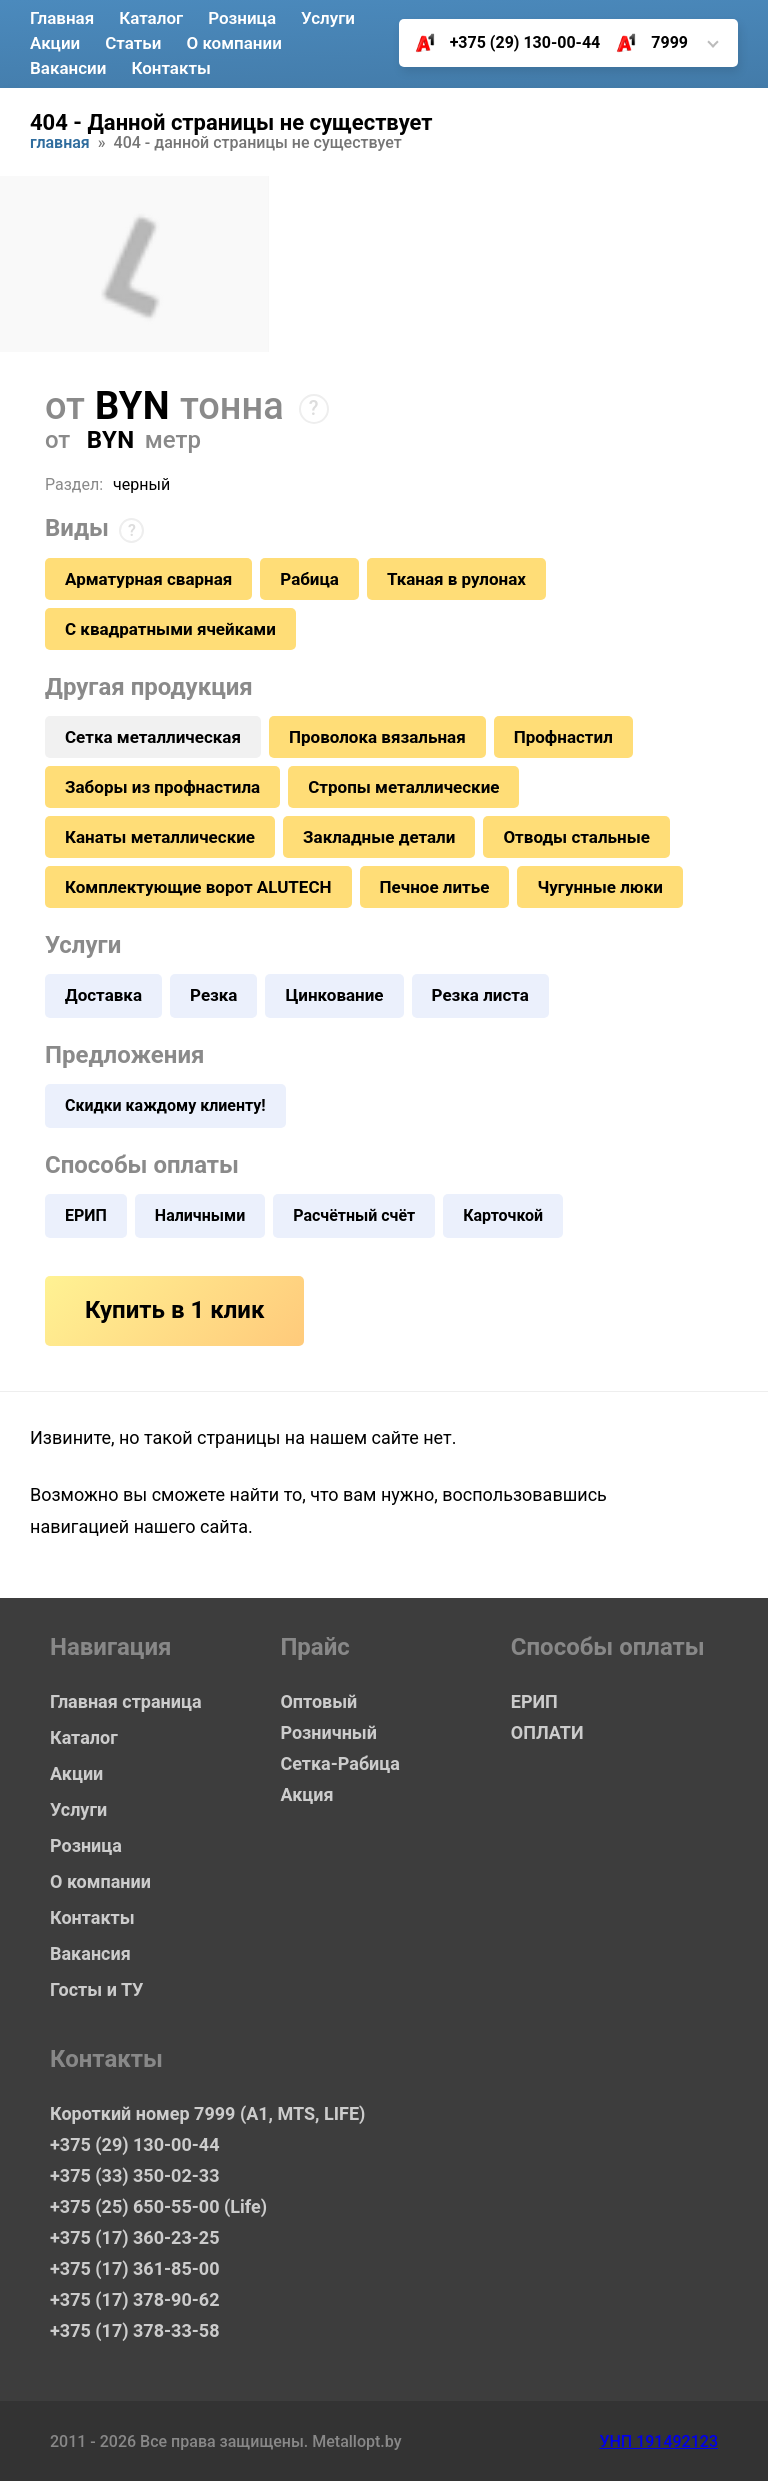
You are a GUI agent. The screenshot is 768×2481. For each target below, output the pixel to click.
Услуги (328, 18)
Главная (62, 18)
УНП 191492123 (658, 2441)
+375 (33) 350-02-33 (134, 2175)
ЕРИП (86, 1215)
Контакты (171, 68)
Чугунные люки (599, 887)
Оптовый (318, 1701)
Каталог (151, 18)
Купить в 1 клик (174, 1310)
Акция (306, 1794)
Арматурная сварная (148, 579)
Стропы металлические (403, 787)
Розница (242, 18)
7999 (644, 43)
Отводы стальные (576, 837)
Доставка (103, 995)
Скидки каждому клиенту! (165, 1105)
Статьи (133, 43)
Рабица (309, 579)
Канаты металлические (160, 837)
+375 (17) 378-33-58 (134, 2330)
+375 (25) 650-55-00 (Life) (158, 2206)
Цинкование (334, 995)
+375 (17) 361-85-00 (134, 2268)
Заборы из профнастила (162, 787)
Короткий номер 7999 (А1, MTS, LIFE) (190, 2113)
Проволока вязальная (377, 737)
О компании (233, 43)
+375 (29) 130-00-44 (500, 43)
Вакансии (68, 68)
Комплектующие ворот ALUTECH (198, 887)
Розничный (328, 1732)
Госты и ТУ (96, 1989)
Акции (55, 43)
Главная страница (126, 1701)
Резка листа (480, 995)
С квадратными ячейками (170, 629)
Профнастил (563, 737)
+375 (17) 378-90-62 (134, 2299)
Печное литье (435, 887)
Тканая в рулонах (456, 579)
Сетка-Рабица (339, 1763)
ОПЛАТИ (547, 1732)
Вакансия (90, 1953)
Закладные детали (379, 837)
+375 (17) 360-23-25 (134, 2237)
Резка (213, 995)
